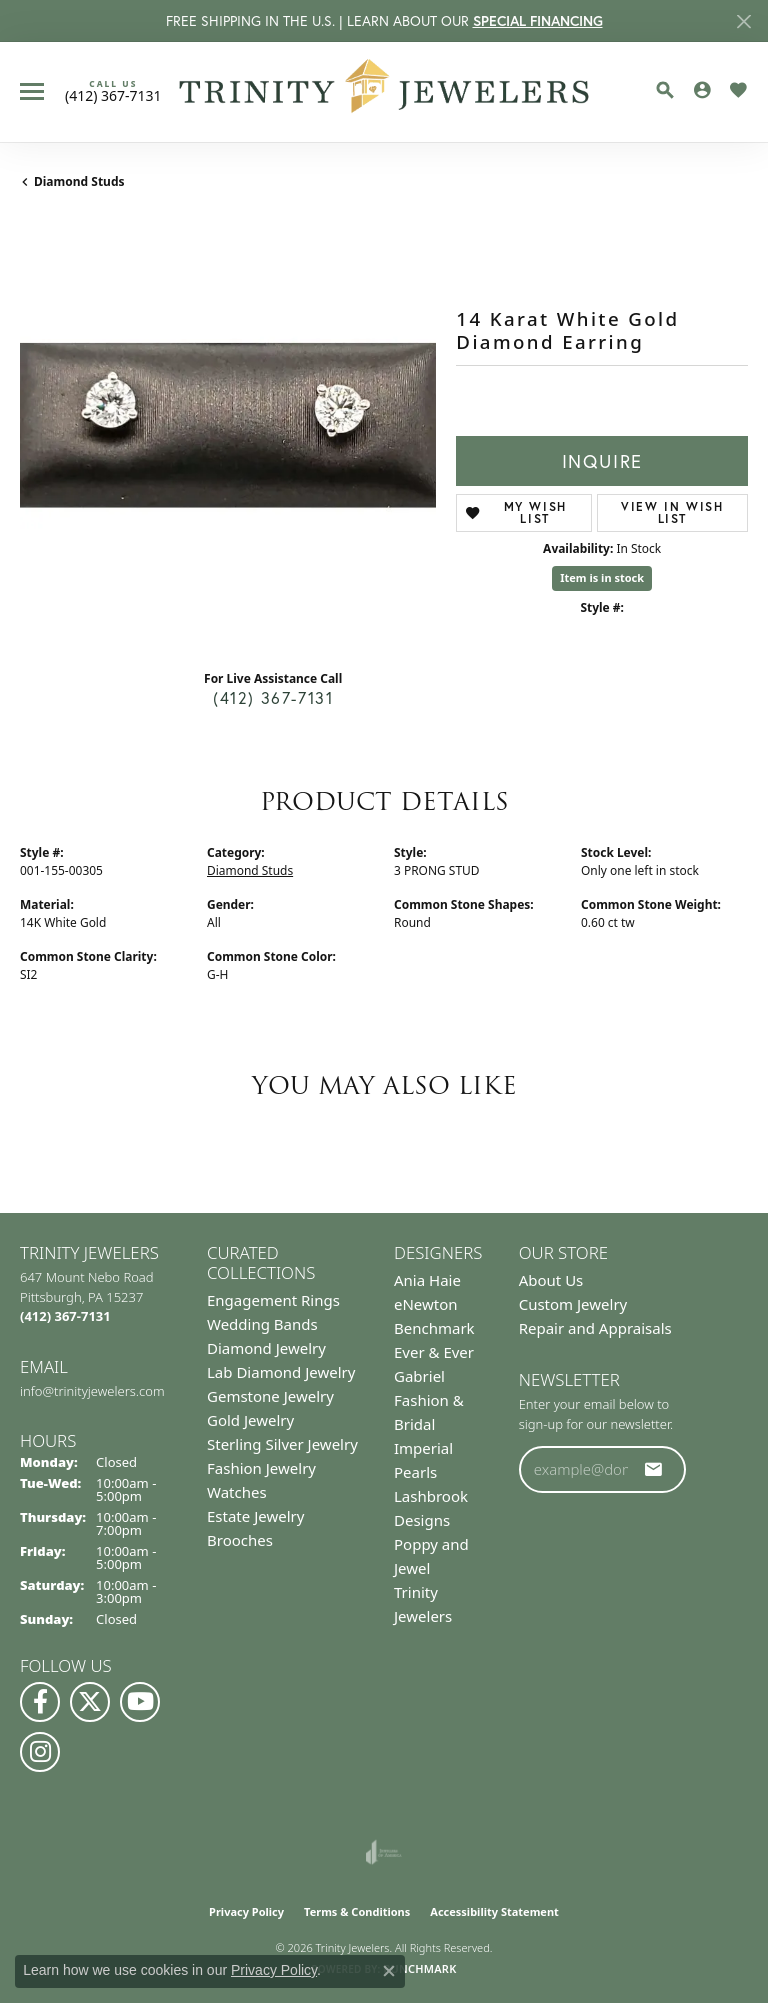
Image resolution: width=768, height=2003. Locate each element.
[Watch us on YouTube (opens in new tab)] (140, 1702)
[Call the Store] (65, 1316)
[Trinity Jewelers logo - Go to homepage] (384, 92)
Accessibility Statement (494, 1911)
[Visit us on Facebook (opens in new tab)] (40, 1702)
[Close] (743, 21)
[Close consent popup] (389, 1971)
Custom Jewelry (573, 1304)
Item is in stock (602, 577)
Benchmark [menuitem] (434, 1328)
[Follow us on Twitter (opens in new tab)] (90, 1702)
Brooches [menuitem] (240, 1540)
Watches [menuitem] (237, 1492)
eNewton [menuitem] (426, 1304)
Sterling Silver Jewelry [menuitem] (282, 1444)
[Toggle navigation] (32, 91)
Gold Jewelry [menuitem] (250, 1420)
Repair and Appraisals (595, 1328)
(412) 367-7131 (273, 697)
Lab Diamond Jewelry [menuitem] (281, 1372)
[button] (665, 90)
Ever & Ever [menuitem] (434, 1352)
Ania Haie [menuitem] (427, 1280)
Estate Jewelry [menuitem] (255, 1516)
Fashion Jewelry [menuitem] (261, 1468)
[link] (113, 91)
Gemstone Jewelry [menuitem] (270, 1396)
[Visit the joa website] (383, 1852)
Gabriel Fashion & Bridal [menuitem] (429, 1400)
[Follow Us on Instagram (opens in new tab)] (40, 1752)
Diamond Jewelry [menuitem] (266, 1348)
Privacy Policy (246, 1911)
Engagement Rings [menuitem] (273, 1300)
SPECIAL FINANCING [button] (538, 21)
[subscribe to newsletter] (654, 1469)
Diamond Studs (79, 181)
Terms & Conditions (357, 1911)
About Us (551, 1280)
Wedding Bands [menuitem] (262, 1324)
